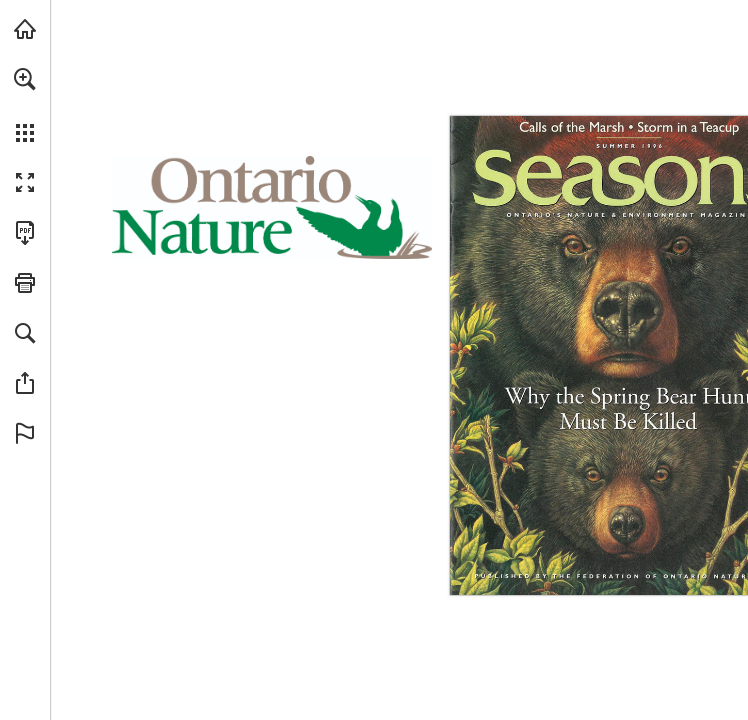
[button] (25, 79)
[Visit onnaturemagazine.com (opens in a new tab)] (25, 29)
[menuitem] (25, 105)
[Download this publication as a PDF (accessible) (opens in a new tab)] (25, 233)
